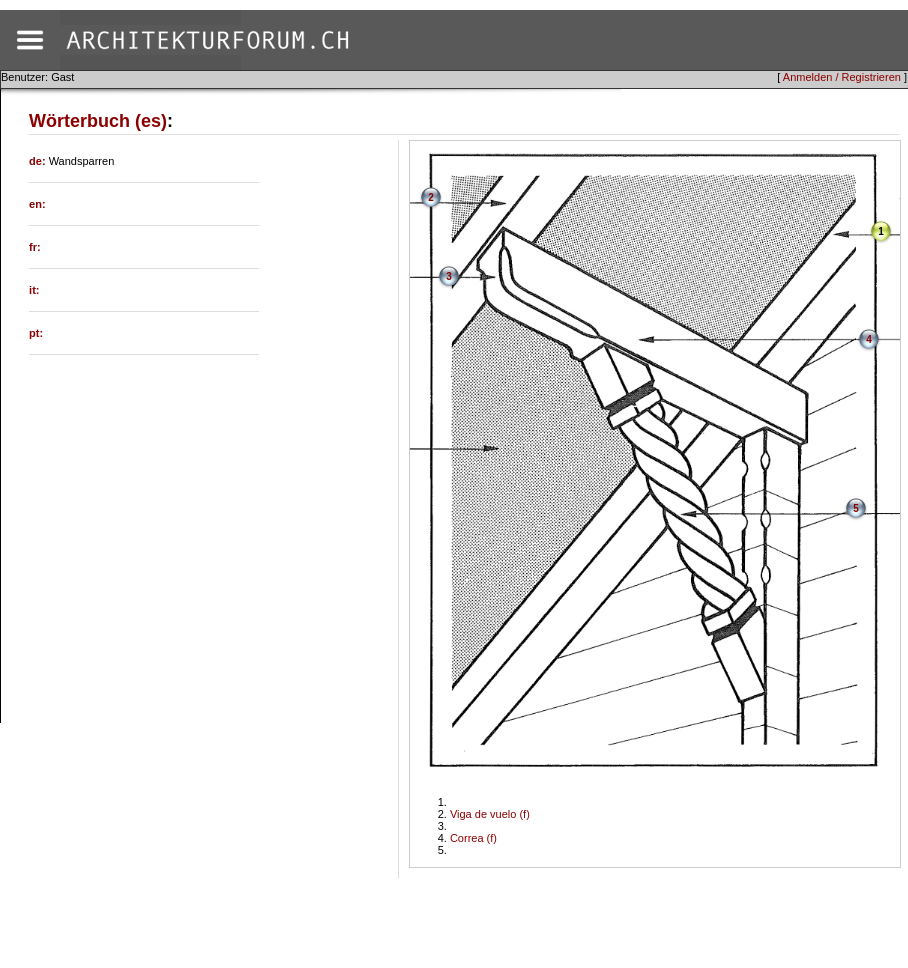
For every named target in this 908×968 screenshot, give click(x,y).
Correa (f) (473, 838)
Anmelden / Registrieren (842, 77)
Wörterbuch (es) (98, 121)
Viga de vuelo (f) (490, 814)
